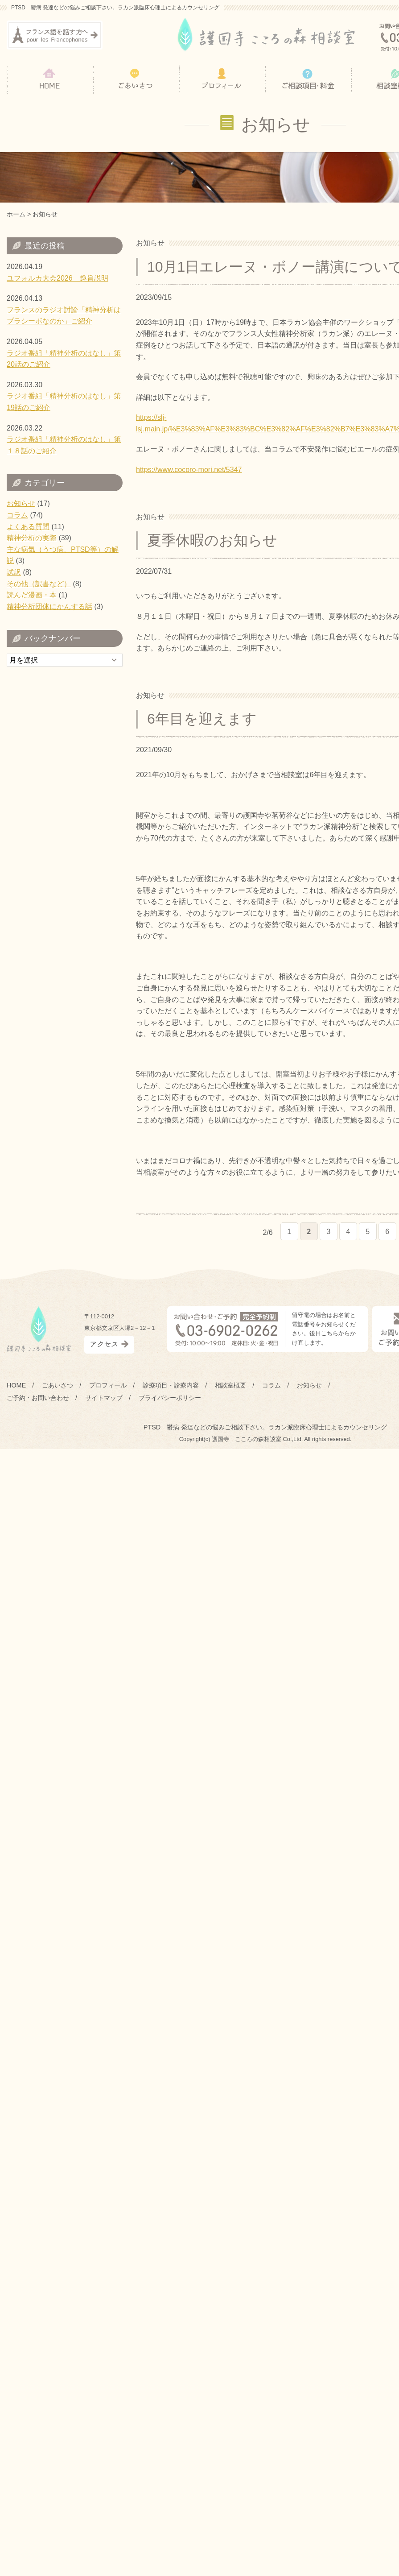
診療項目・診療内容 (171, 1385)
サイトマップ (104, 1397)
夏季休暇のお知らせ (212, 540)
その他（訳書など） (39, 584)
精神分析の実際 (32, 538)
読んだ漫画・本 (32, 595)
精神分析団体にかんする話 (49, 606)
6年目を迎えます (202, 719)
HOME (16, 1385)
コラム (17, 515)
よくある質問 (28, 526)
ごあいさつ (57, 1385)
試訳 (14, 572)
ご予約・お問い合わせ (38, 1397)
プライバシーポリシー (170, 1397)
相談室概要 (230, 1385)
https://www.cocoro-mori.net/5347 (189, 469)
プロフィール (108, 1385)
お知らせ (21, 503)
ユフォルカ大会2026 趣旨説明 (57, 278)
